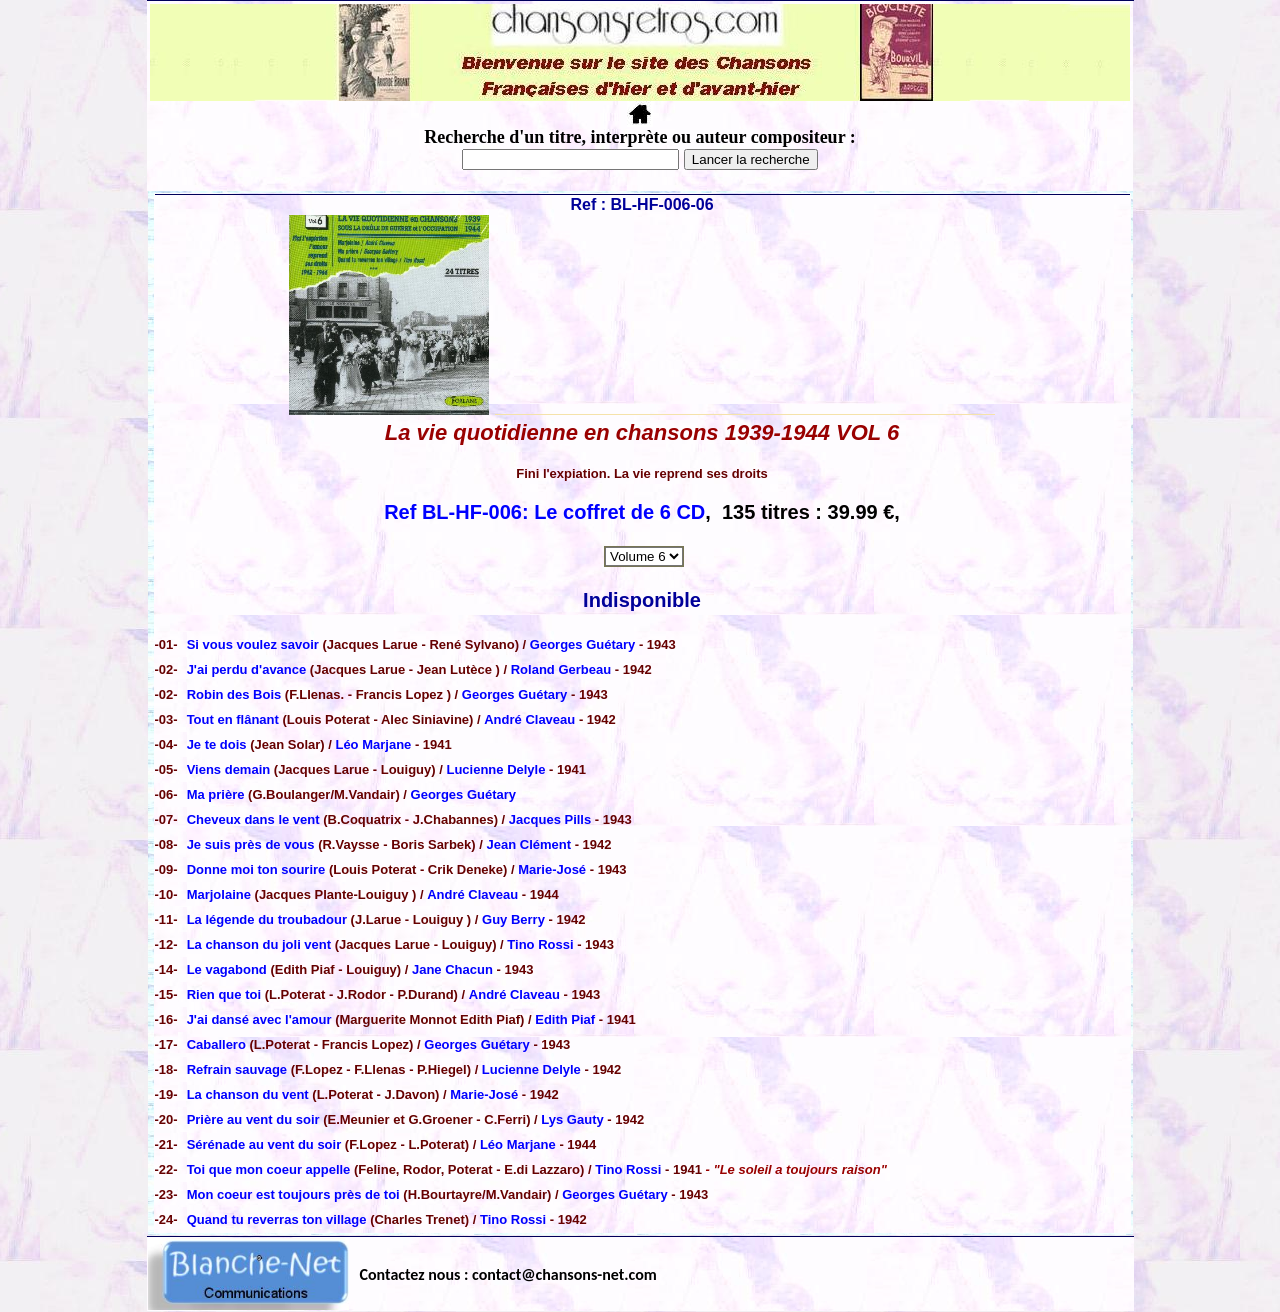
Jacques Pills (550, 819)
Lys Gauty (572, 1119)
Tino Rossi (540, 944)
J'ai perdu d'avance (248, 669)
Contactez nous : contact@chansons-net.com (508, 1274)
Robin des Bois (234, 694)
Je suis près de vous (251, 844)
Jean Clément (529, 844)
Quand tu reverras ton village (279, 1219)
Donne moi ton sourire (256, 869)
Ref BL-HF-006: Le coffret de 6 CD (544, 512)
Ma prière (216, 794)
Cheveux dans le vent (253, 819)
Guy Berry (513, 919)
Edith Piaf (565, 1019)
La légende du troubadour (267, 919)
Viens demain (229, 769)
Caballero (218, 1044)
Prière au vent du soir (253, 1119)
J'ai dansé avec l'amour (259, 1019)
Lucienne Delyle (495, 769)
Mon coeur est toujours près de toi (293, 1194)
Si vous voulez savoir (255, 644)
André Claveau (529, 719)
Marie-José (552, 869)
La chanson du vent (248, 1094)
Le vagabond (229, 969)
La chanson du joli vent (261, 944)
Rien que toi (226, 994)
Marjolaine (221, 894)
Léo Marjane (373, 744)
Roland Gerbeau (561, 669)
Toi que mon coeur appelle (270, 1169)
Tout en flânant (235, 719)
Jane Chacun (452, 969)
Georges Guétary (583, 644)
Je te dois (219, 744)
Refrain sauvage (237, 1069)
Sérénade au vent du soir (266, 1144)
